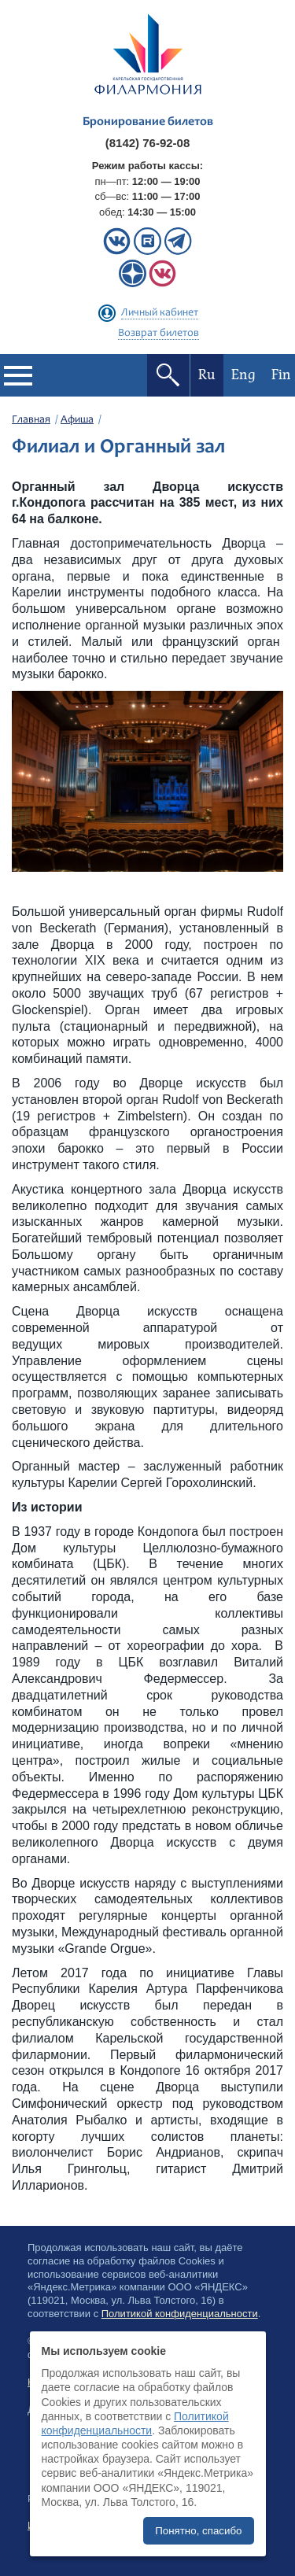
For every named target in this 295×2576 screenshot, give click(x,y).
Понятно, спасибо (198, 2531)
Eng (243, 375)
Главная (31, 420)
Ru (207, 375)
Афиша (77, 420)
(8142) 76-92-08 (147, 142)
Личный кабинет (159, 313)
